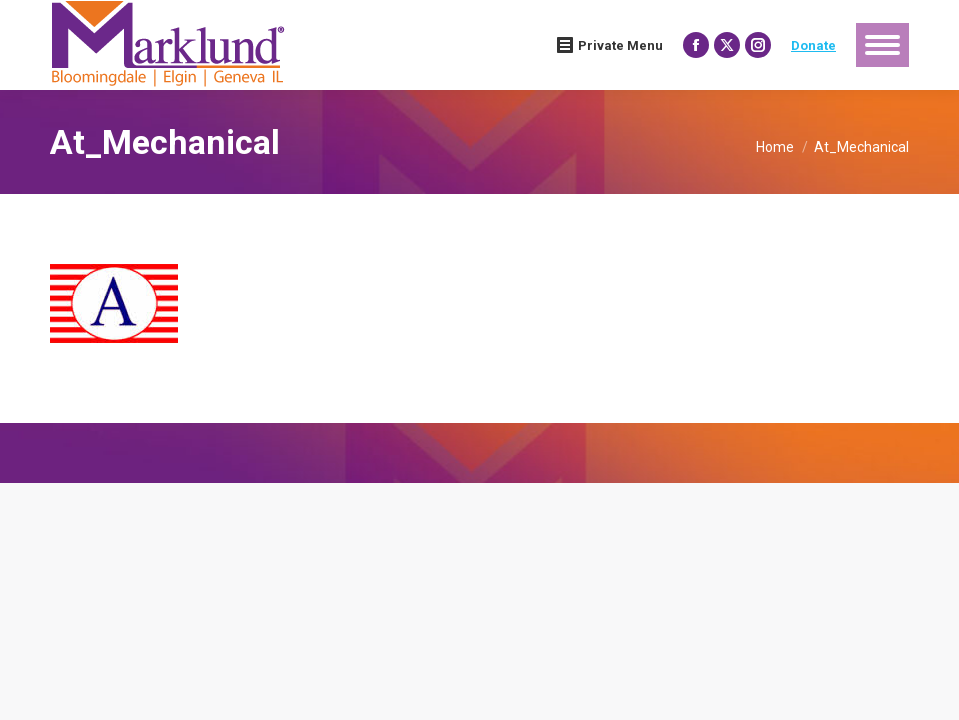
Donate (813, 45)
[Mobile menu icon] (882, 45)
